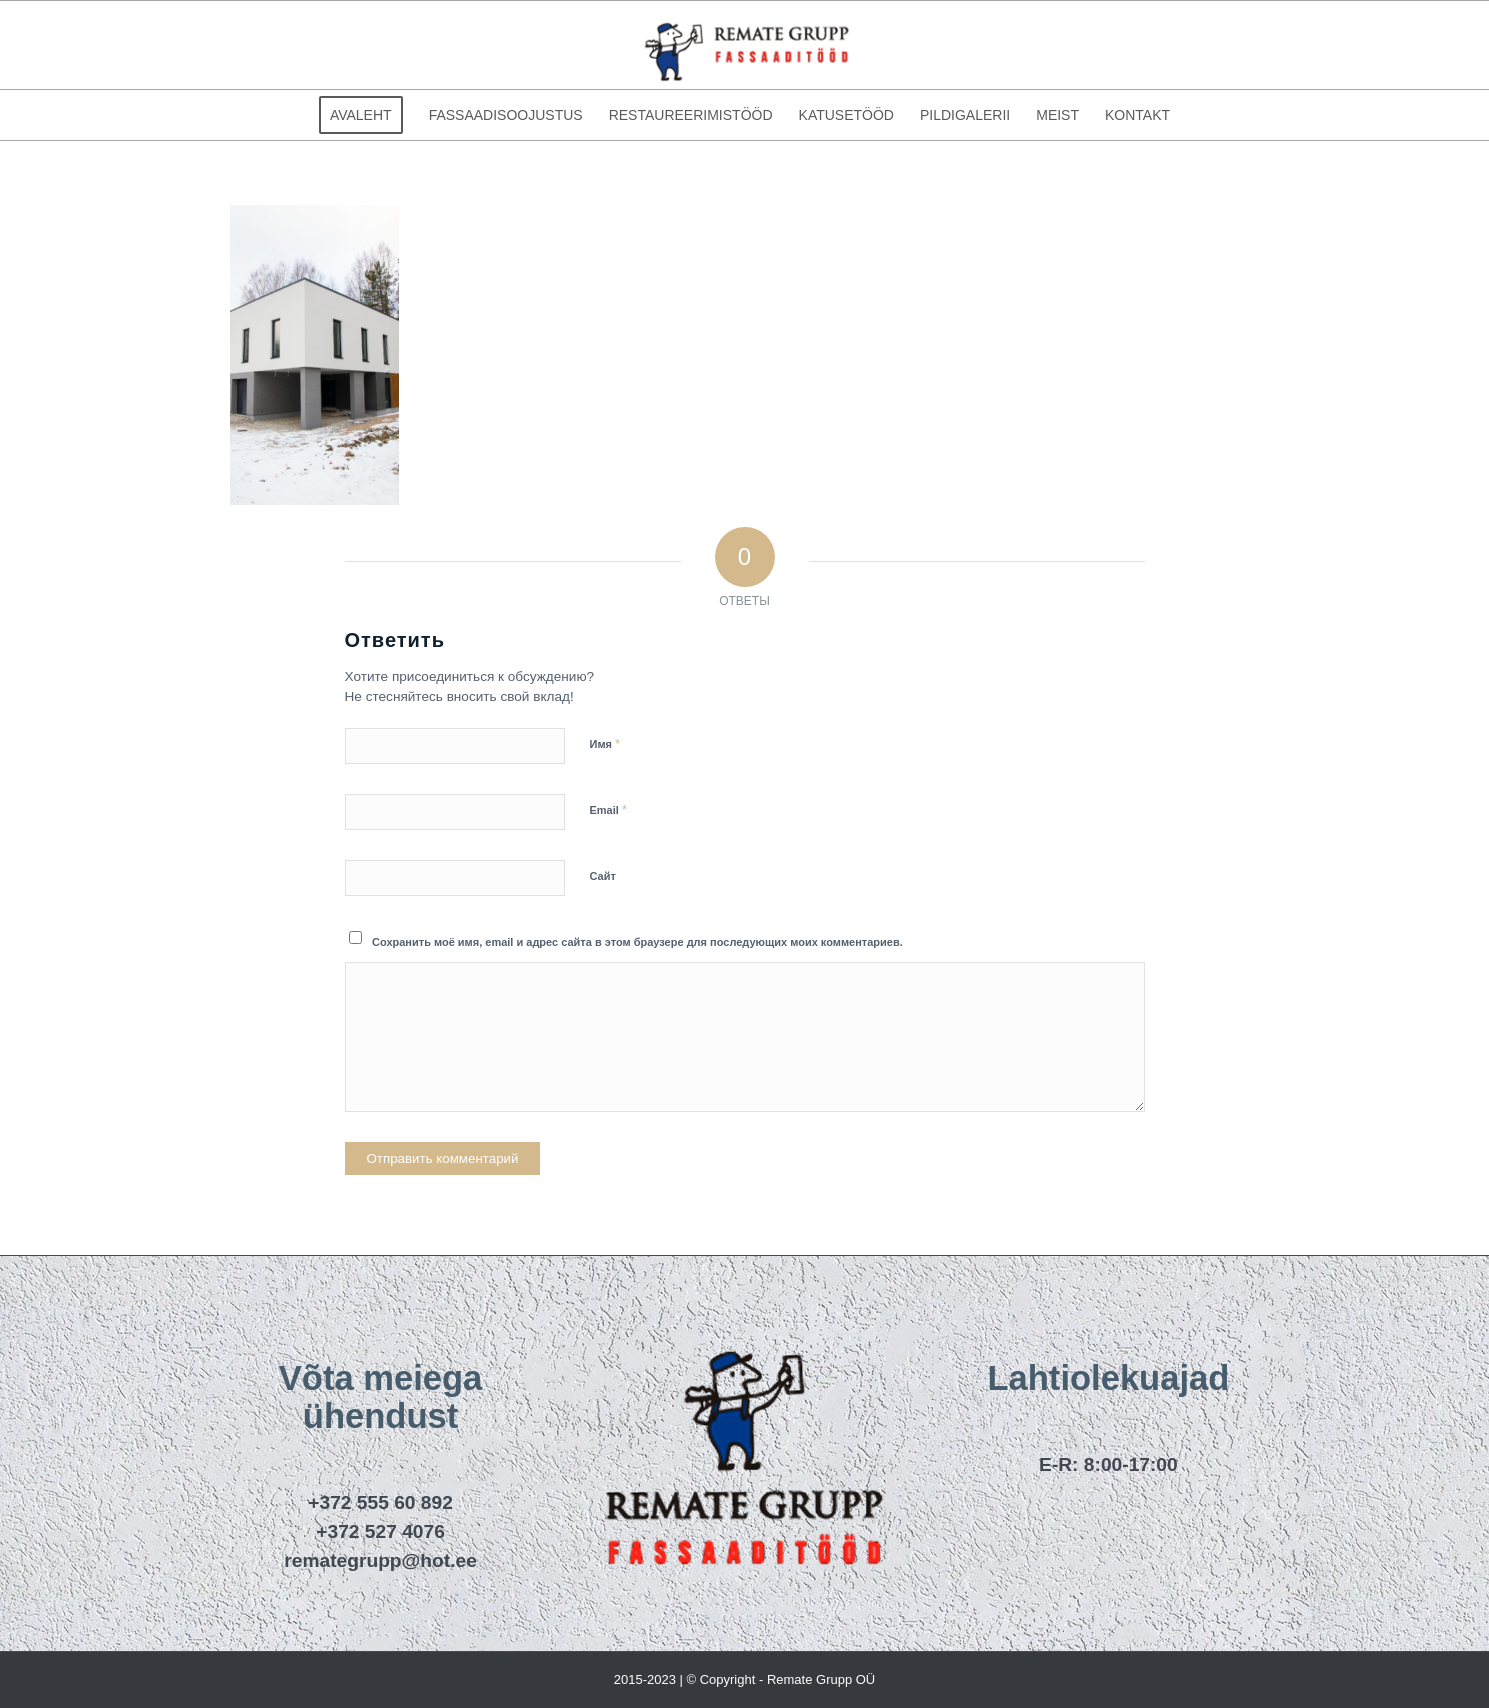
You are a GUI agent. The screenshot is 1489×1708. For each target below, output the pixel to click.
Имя (605, 743)
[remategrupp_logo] (745, 45)
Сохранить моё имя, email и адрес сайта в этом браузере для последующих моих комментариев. (637, 942)
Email (608, 809)
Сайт (603, 876)
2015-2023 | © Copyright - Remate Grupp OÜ (745, 1679)
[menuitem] (361, 115)
